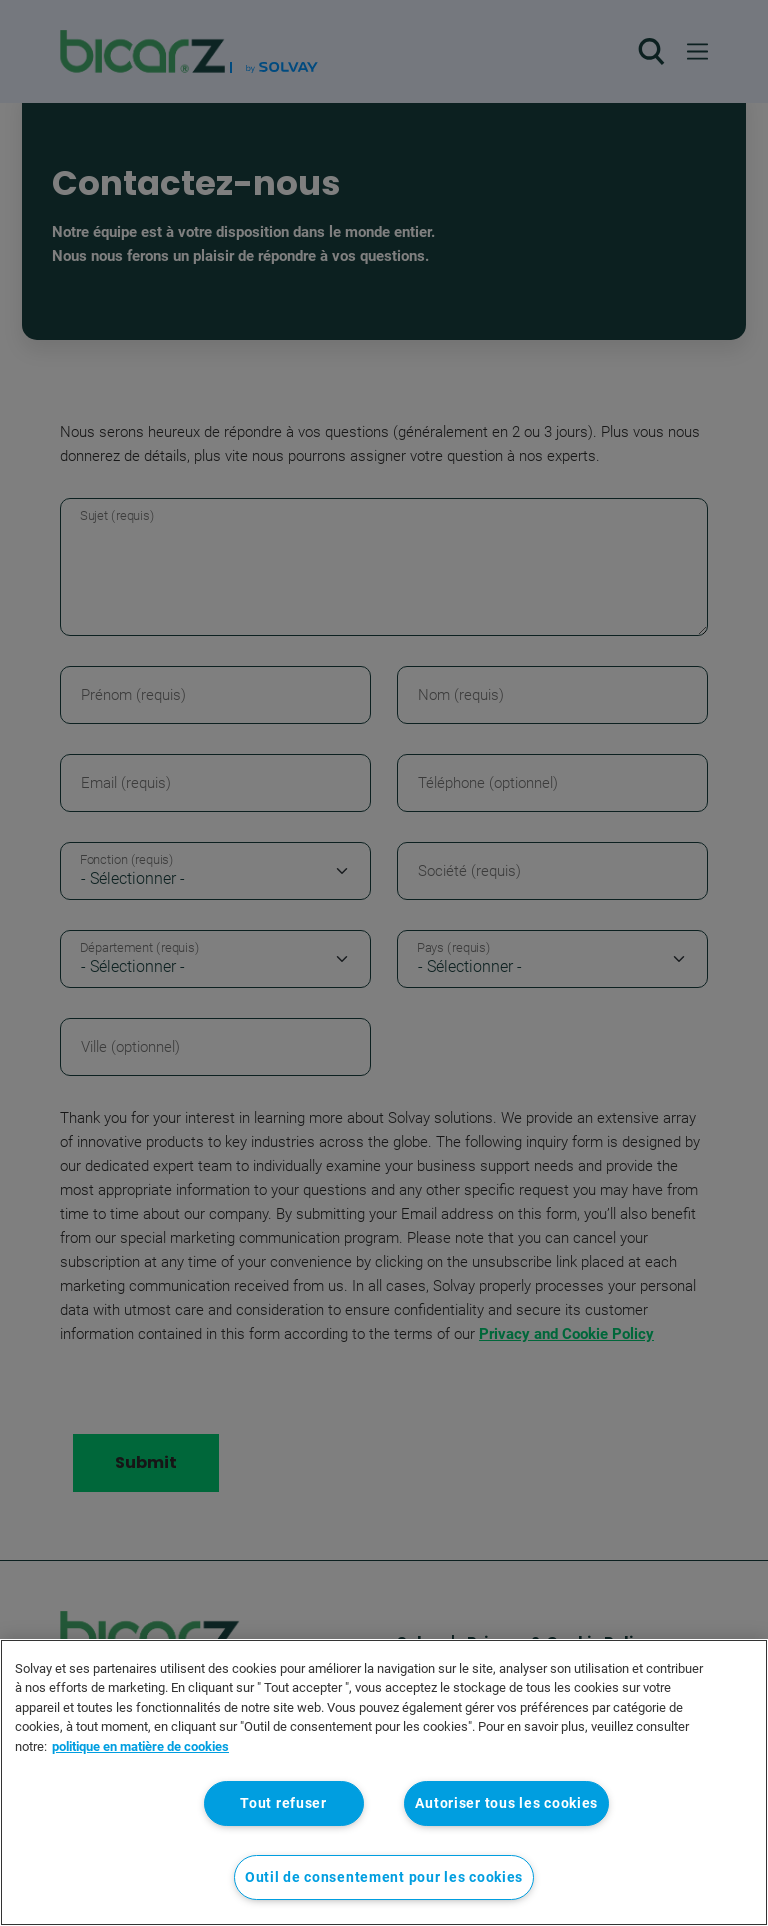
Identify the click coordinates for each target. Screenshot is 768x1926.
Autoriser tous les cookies (506, 1803)
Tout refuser (283, 1803)
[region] (384, 1782)
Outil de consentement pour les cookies (384, 1877)
